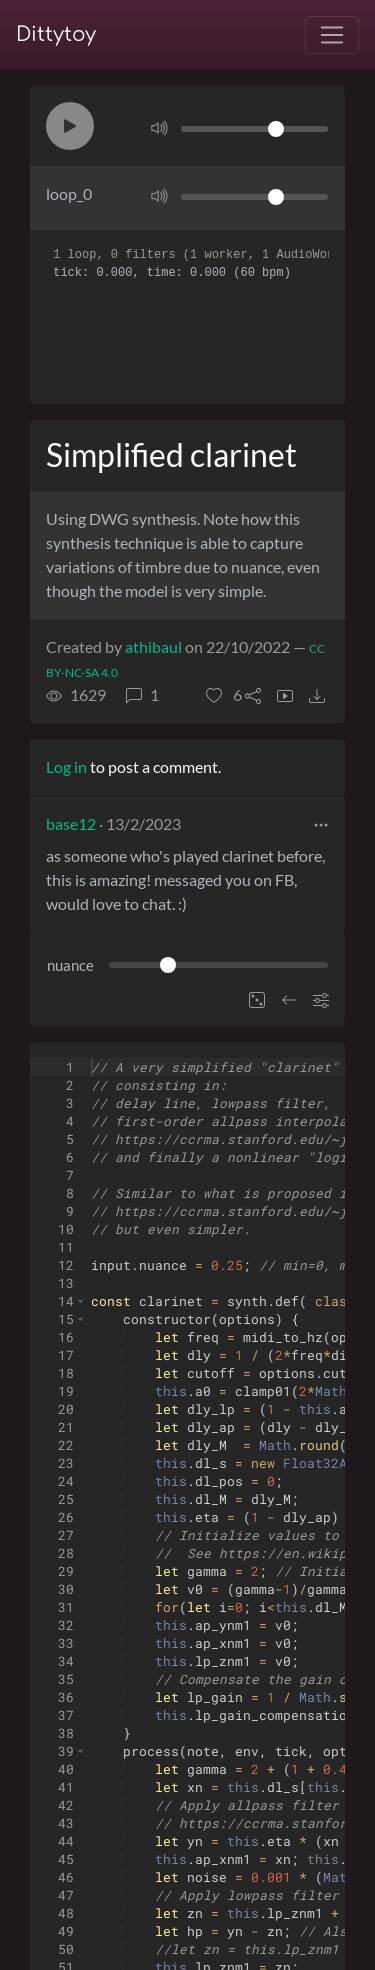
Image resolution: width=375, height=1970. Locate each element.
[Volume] (254, 129)
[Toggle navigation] (332, 35)
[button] (70, 126)
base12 (71, 823)
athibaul (153, 646)
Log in (66, 766)
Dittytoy (56, 34)
